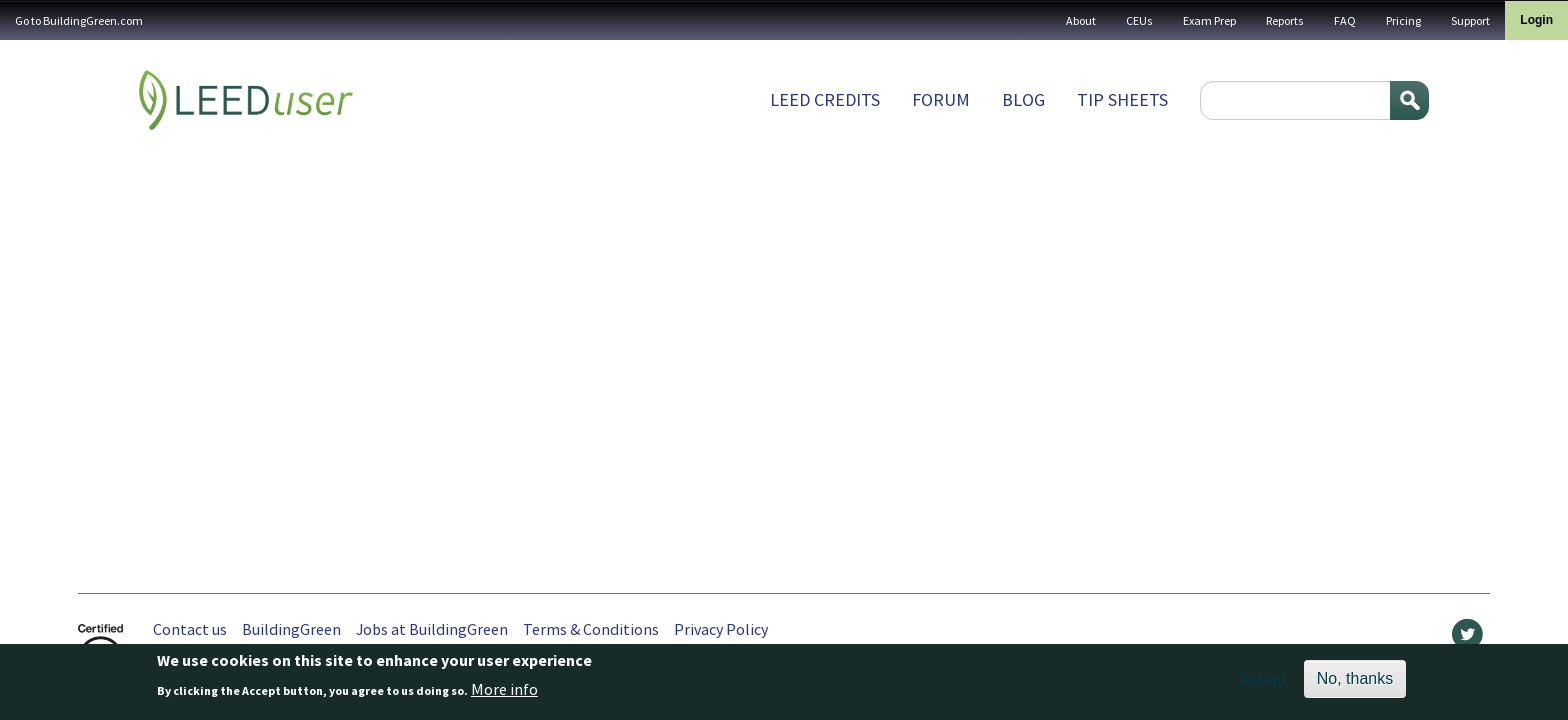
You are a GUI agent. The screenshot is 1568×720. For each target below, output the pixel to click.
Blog (1023, 99)
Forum (941, 99)
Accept (1264, 683)
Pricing (1403, 20)
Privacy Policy (721, 629)
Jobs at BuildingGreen (432, 629)
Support (1470, 20)
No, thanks (1355, 682)
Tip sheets (1122, 99)
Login (1536, 20)
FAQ (1345, 20)
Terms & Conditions (591, 629)
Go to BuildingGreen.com (79, 20)
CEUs (1139, 20)
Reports (1285, 20)
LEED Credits (825, 99)
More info (504, 693)
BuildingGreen (291, 629)
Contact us (190, 629)
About (1081, 20)
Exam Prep (1209, 20)
